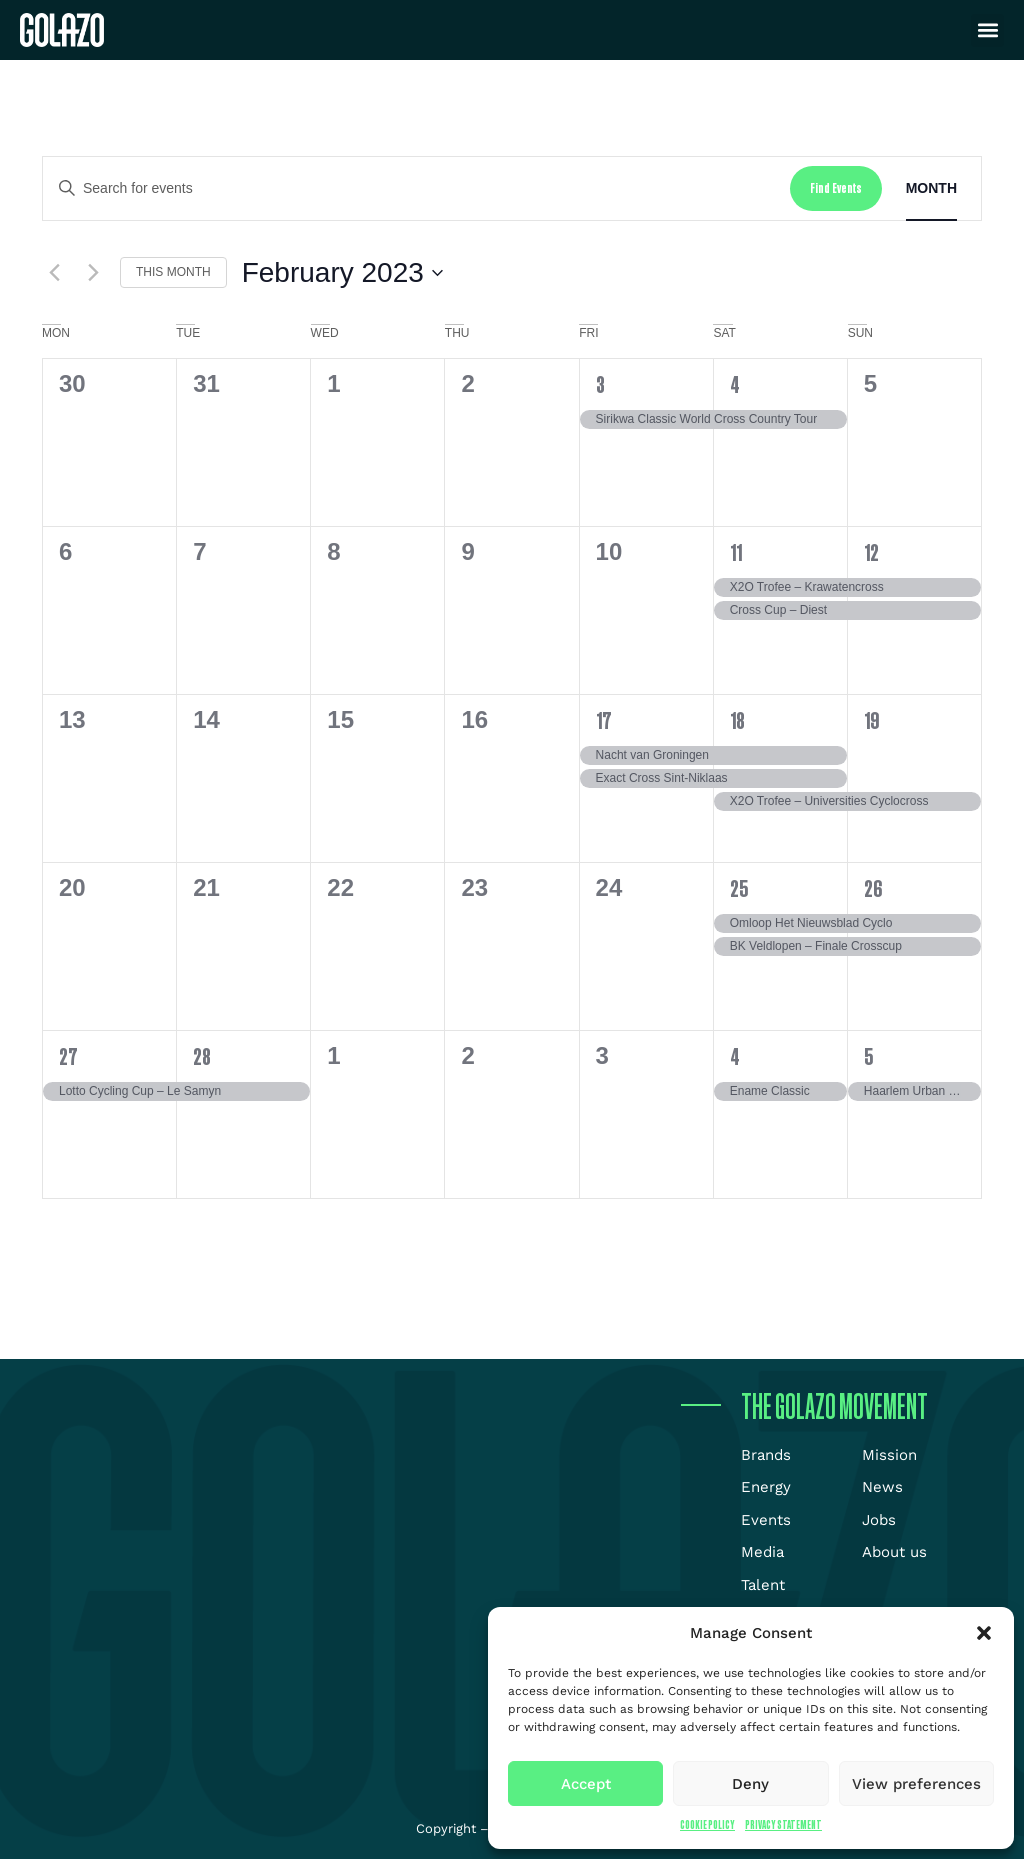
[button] (984, 1633)
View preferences (916, 1784)
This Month (173, 272)
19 (871, 720)
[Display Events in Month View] (931, 188)
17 (604, 720)
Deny (750, 1784)
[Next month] (93, 273)
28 (202, 1056)
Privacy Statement (783, 1824)
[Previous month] (54, 273)
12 (871, 552)
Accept (586, 1784)
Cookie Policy (707, 1824)
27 (68, 1056)
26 (873, 888)
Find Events (836, 187)
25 (739, 888)
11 (736, 552)
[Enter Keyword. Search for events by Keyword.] (416, 188)
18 (737, 720)
